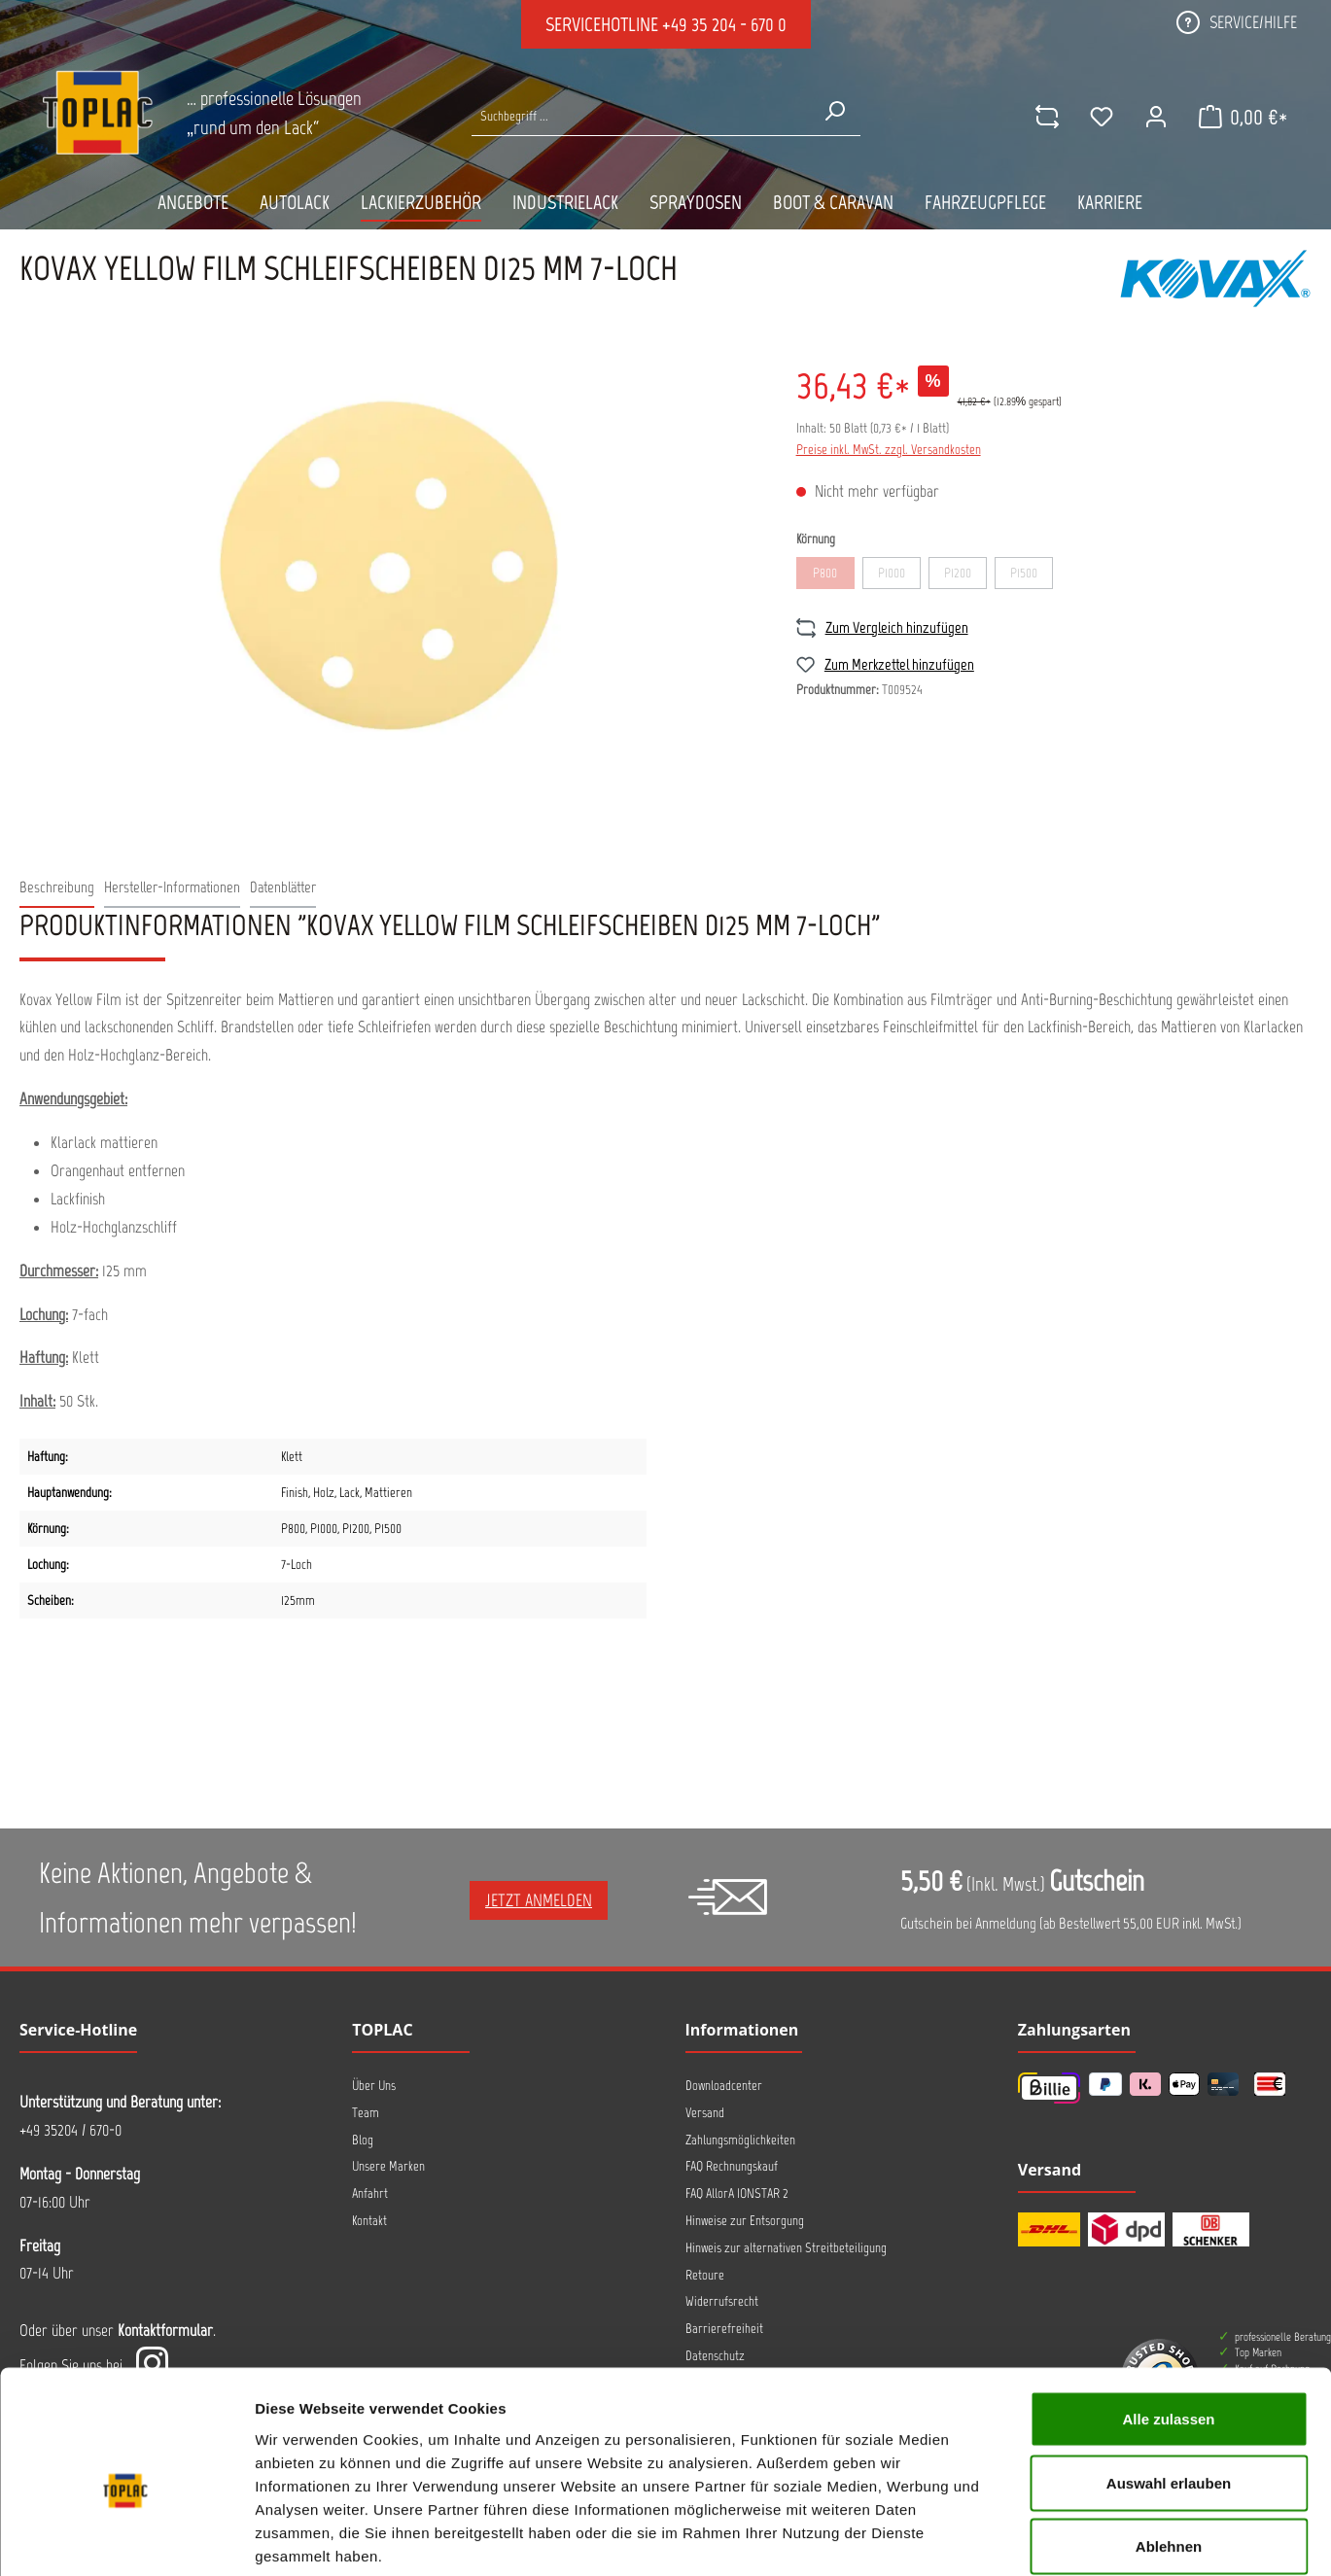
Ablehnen (1169, 2448)
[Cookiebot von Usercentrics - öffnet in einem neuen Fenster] (126, 2538)
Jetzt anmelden (538, 1900)
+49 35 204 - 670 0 (724, 24)
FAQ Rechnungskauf (731, 2166)
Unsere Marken (388, 2166)
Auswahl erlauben (1168, 2385)
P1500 (1031, 576)
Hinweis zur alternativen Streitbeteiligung (786, 2248)
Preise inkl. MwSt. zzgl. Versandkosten (888, 449)
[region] (388, 561)
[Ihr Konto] (1155, 116)
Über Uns (374, 2085)
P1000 (899, 576)
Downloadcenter (723, 2085)
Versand (704, 2113)
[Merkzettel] (1100, 116)
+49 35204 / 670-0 (70, 2130)
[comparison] (1046, 116)
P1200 (965, 576)
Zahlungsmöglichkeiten (740, 2140)
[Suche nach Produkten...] (640, 116)
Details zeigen (1034, 2537)
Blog (362, 2140)
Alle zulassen (1168, 2321)
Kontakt (369, 2220)
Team (365, 2113)
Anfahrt (370, 2193)
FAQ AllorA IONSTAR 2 (736, 2193)
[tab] (56, 888)
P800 (834, 576)
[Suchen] (834, 110)
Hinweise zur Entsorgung (744, 2220)
